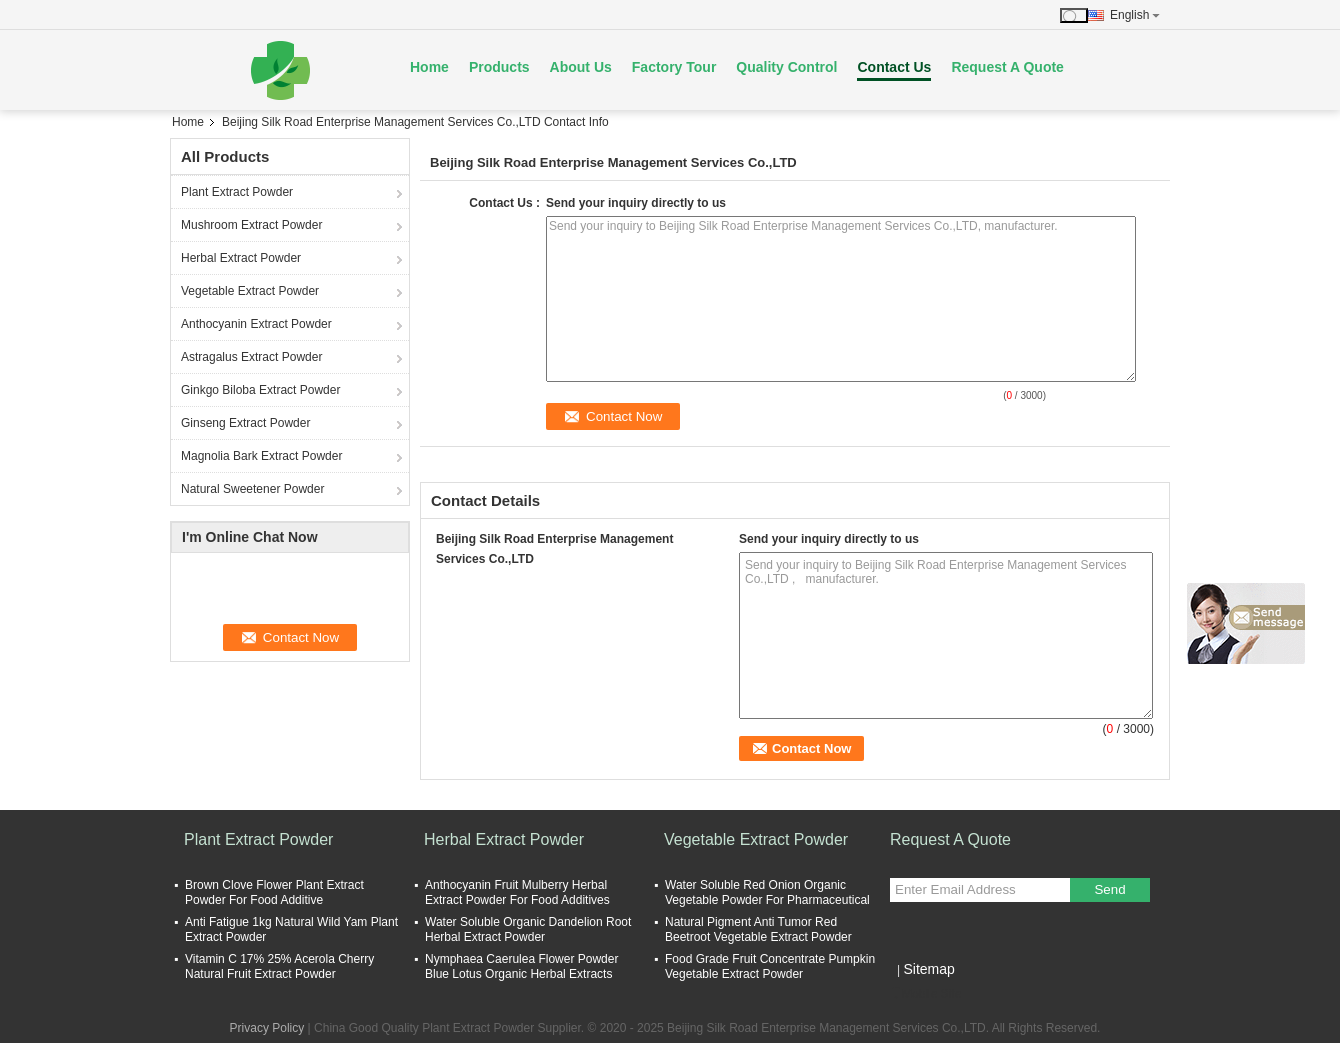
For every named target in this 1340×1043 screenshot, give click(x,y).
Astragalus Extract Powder (251, 357)
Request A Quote (1007, 67)
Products (499, 67)
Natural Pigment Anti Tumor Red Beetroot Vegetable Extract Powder (758, 929)
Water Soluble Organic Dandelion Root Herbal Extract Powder (528, 929)
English (1135, 15)
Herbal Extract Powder (241, 258)
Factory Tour (674, 67)
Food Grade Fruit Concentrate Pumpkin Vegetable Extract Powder (770, 966)
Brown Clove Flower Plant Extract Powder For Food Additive (274, 892)
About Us (581, 67)
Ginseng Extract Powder (245, 423)
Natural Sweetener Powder (252, 489)
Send (1109, 889)
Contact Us (894, 67)
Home (429, 67)
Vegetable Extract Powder (250, 291)
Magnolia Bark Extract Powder (261, 456)
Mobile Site (925, 994)
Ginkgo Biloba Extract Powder (260, 390)
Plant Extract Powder (237, 192)
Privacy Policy (267, 1028)
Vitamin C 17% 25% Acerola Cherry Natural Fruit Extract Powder (279, 966)
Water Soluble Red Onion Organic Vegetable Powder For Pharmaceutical (767, 892)
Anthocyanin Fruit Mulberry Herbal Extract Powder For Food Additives (517, 892)
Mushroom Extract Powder (251, 225)
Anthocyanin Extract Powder (256, 324)
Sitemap (928, 969)
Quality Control (786, 67)
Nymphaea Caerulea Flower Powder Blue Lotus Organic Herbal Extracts (521, 966)
